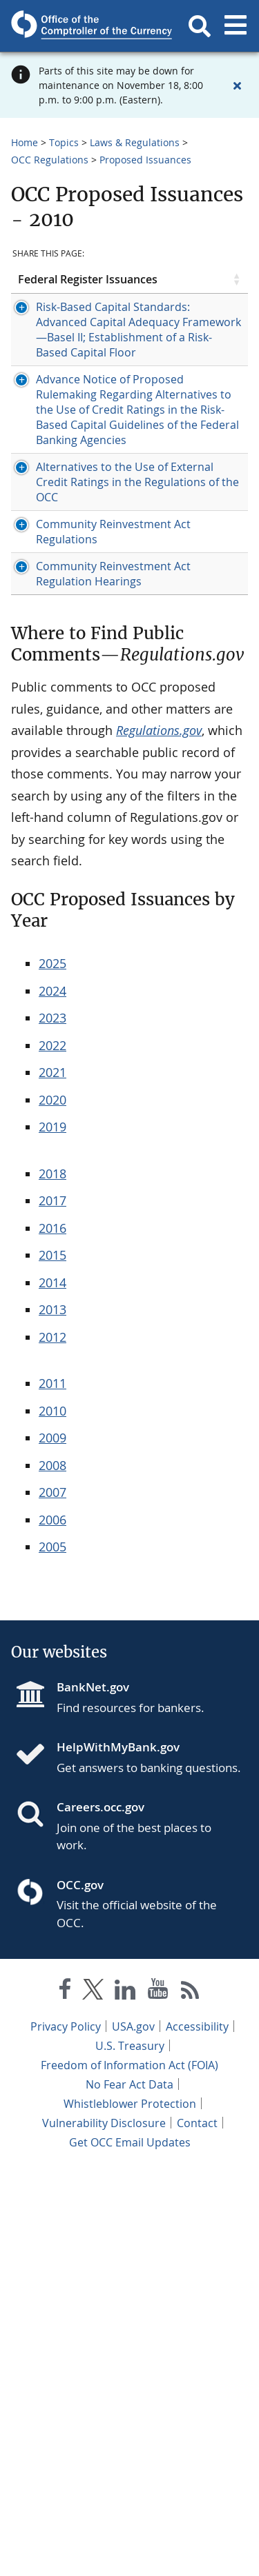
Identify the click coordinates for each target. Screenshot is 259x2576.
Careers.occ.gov (100, 2212)
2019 (52, 1531)
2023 (52, 1422)
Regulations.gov (159, 1135)
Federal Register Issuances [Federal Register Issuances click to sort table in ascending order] (44, 292)
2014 (52, 1687)
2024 (52, 1395)
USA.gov (133, 2431)
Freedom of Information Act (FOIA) (129, 2469)
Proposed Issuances (145, 159)
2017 (52, 1605)
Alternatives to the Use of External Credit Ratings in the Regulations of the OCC (73, 796)
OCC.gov (80, 2289)
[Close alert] (237, 85)
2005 (52, 1951)
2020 (52, 1504)
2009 (52, 1842)
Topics (64, 142)
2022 (52, 1450)
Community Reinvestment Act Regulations (72, 891)
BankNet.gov (93, 2092)
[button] (200, 26)
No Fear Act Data (129, 2489)
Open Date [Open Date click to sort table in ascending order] (192, 292)
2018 (52, 1578)
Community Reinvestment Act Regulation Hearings (73, 963)
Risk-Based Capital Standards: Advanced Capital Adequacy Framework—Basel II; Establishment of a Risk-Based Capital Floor (73, 416)
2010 (52, 1815)
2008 (52, 1870)
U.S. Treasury (129, 2450)
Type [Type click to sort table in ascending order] (138, 292)
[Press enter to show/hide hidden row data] (65, 415)
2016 (52, 1632)
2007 (52, 1897)
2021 (52, 1477)
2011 (52, 1788)
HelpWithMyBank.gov (118, 2152)
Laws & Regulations (135, 142)
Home (24, 142)
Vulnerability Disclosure (104, 2527)
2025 (52, 1368)
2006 (52, 1924)
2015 (52, 1659)
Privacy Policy (65, 2431)
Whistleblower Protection (130, 2508)
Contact (197, 2527)
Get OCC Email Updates (130, 2547)
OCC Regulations (49, 159)
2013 (52, 1714)
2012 (52, 1741)
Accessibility (197, 2431)
